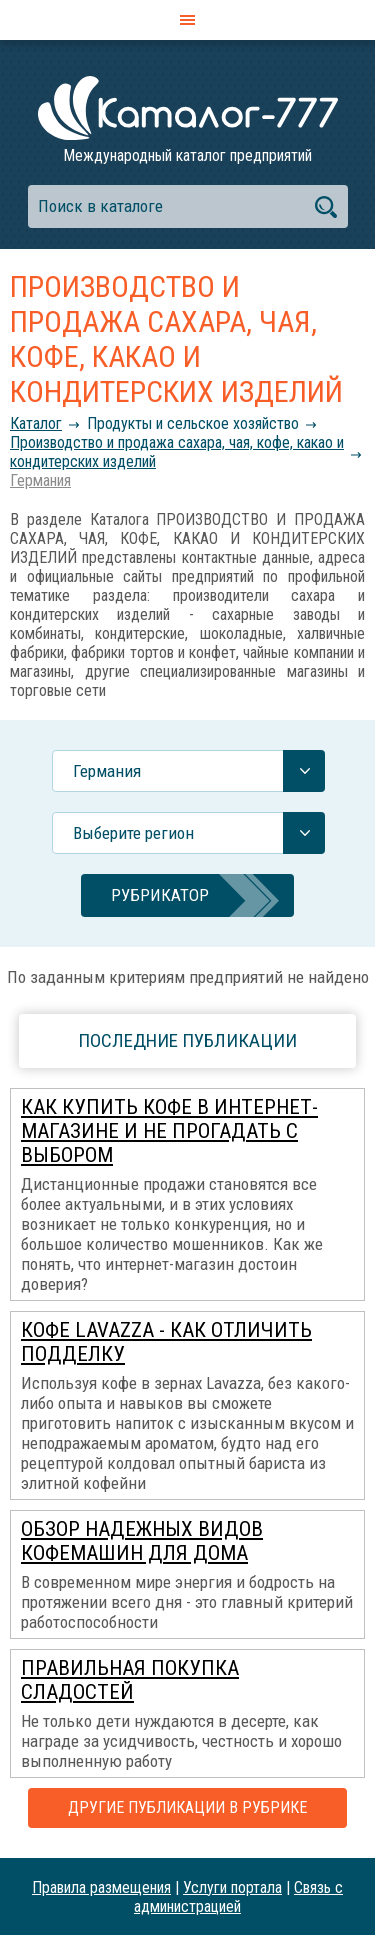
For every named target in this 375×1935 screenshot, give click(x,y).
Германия (40, 480)
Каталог (36, 423)
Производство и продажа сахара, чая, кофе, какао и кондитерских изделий (177, 452)
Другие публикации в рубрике (187, 1807)
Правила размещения (101, 1887)
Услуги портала (232, 1887)
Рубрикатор (160, 895)
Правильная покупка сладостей (130, 1680)
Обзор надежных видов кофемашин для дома (142, 1541)
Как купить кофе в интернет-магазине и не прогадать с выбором (169, 1131)
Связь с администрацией (238, 1897)
